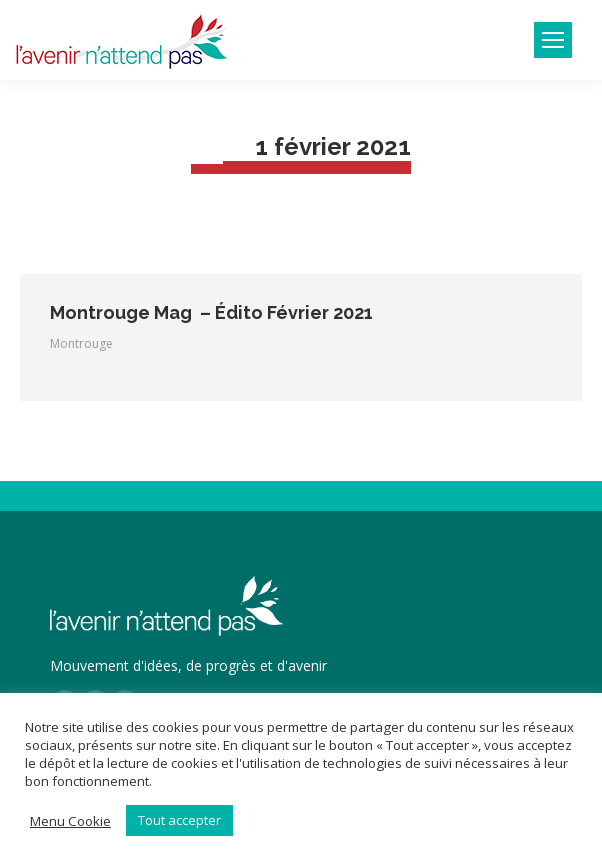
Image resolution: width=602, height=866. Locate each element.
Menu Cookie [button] (70, 821)
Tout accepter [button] (179, 820)
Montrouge (81, 343)
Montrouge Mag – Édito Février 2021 (211, 312)
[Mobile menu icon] (553, 40)
